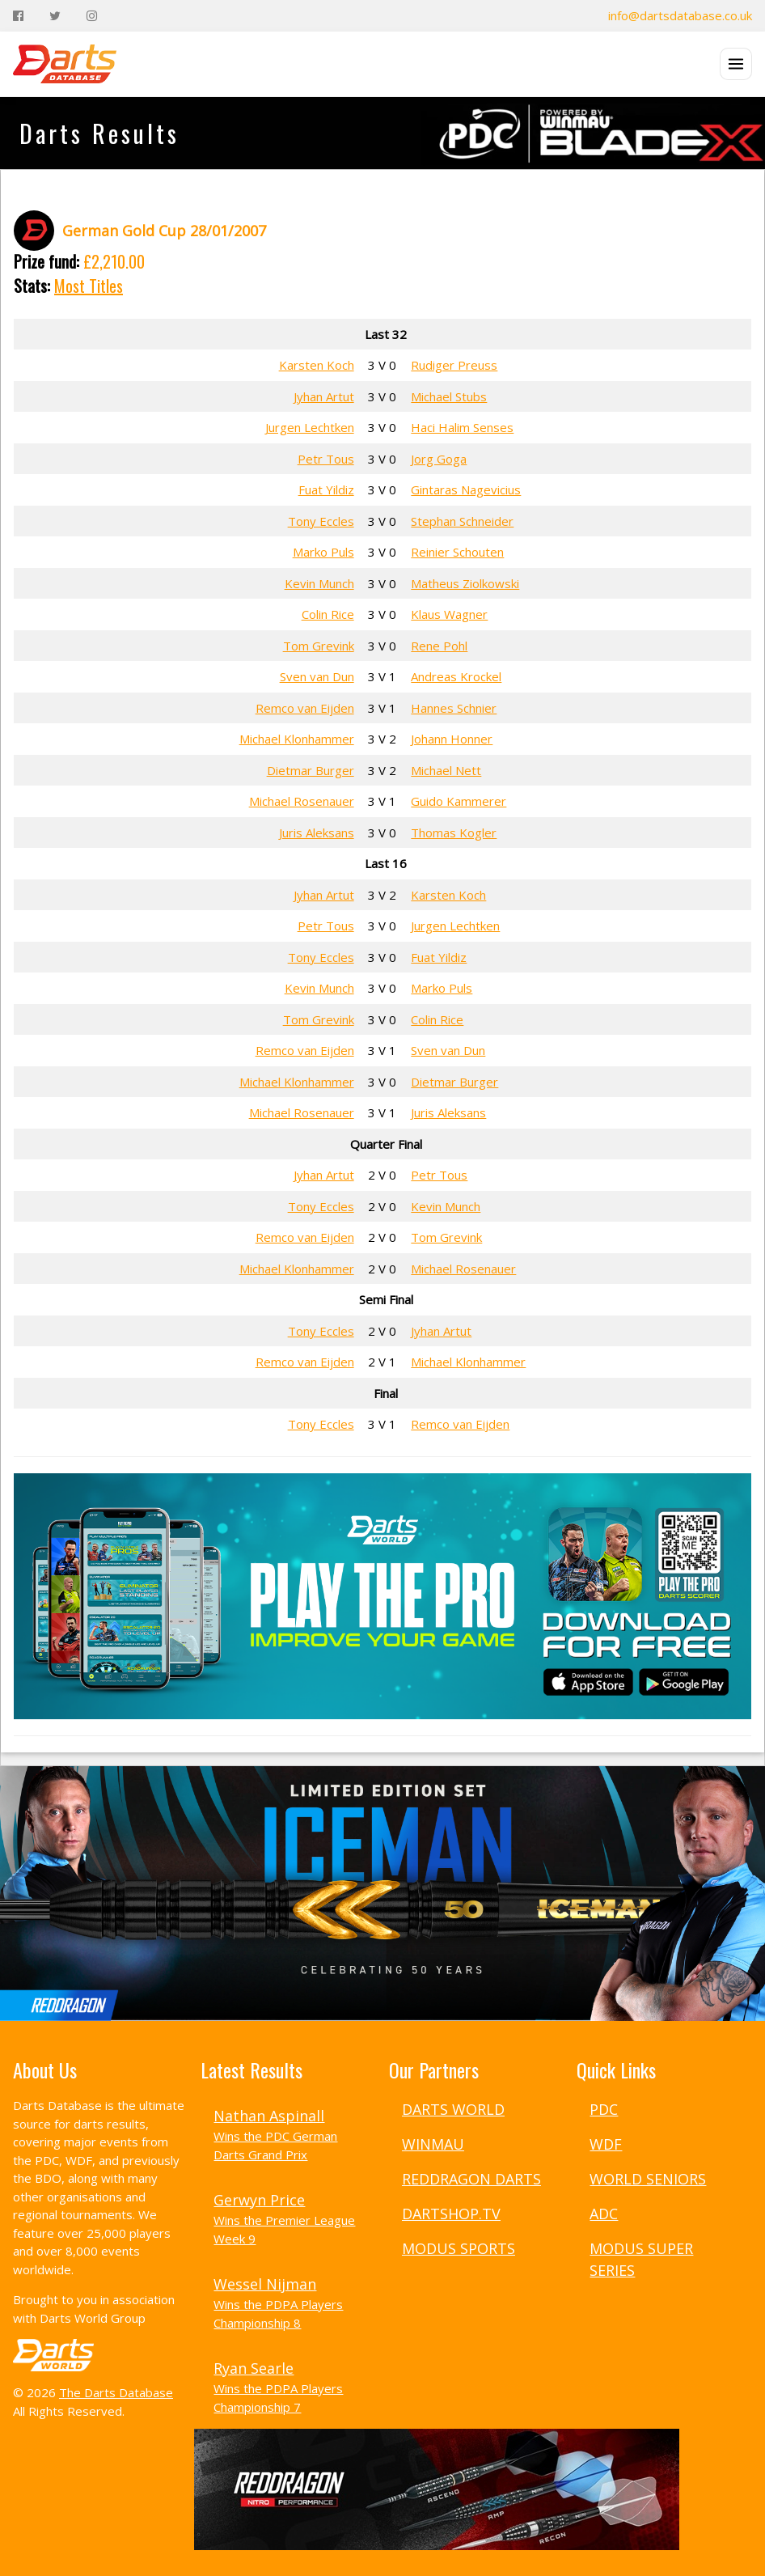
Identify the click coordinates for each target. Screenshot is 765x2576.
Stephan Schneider (462, 521)
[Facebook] (18, 16)
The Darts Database (116, 2392)
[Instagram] (92, 16)
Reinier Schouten (457, 552)
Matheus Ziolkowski (465, 583)
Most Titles (88, 285)
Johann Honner (451, 739)
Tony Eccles (321, 521)
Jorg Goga (439, 459)
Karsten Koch (316, 365)
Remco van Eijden (305, 708)
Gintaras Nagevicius (466, 489)
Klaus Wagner (449, 614)
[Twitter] (55, 16)
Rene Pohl (439, 646)
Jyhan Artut (324, 396)
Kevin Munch (319, 583)
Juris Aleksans (316, 832)
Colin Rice (328, 614)
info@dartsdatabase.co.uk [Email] (680, 15)
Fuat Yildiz (326, 489)
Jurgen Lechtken (309, 427)
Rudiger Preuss (454, 365)
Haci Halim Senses (462, 427)
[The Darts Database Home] (64, 64)
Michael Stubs (449, 396)
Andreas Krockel (456, 676)
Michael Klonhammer (296, 739)
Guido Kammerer (458, 801)
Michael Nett (446, 770)
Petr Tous (326, 459)
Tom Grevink (318, 646)
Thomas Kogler (454, 832)
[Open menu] (736, 64)
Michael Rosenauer (301, 801)
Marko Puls (323, 552)
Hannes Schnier (454, 708)
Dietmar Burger (310, 770)
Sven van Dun (317, 676)
